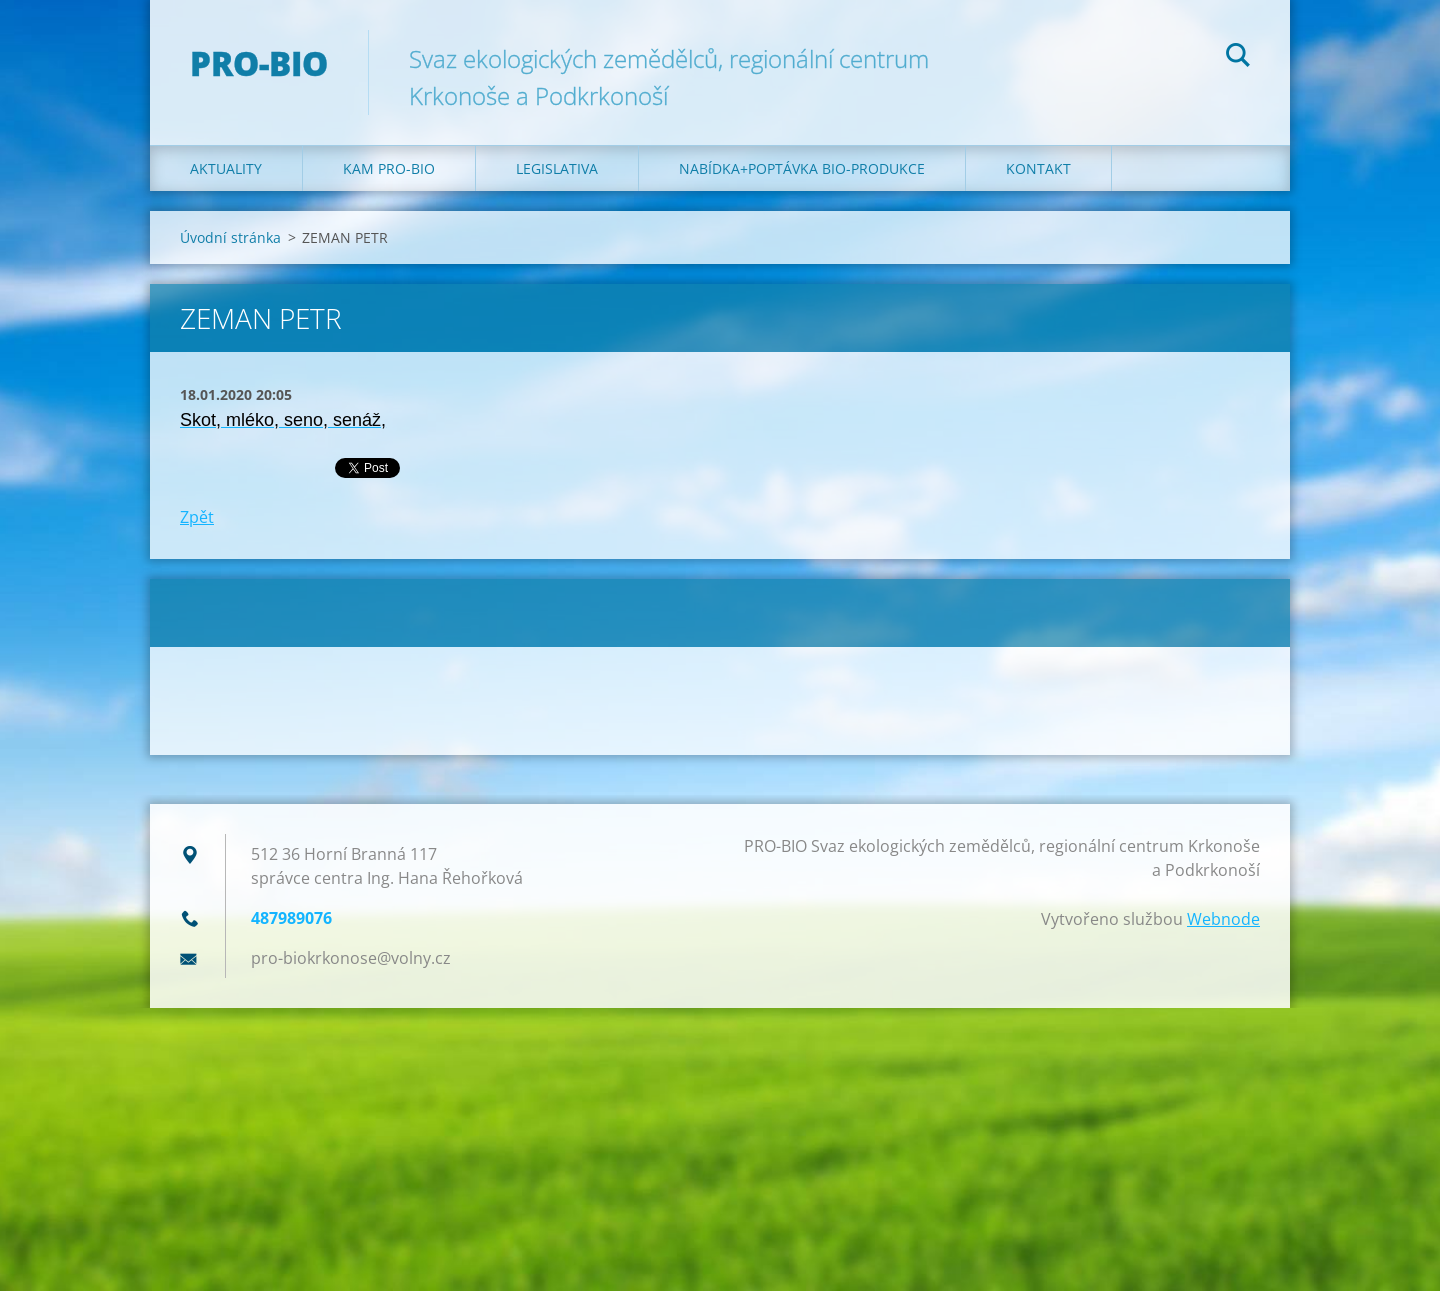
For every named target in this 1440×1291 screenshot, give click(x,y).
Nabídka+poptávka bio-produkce (802, 168)
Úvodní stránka (230, 237)
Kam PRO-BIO (389, 168)
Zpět (197, 517)
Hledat (1238, 58)
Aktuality (226, 168)
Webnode (1223, 919)
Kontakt (1038, 168)
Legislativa (557, 168)
